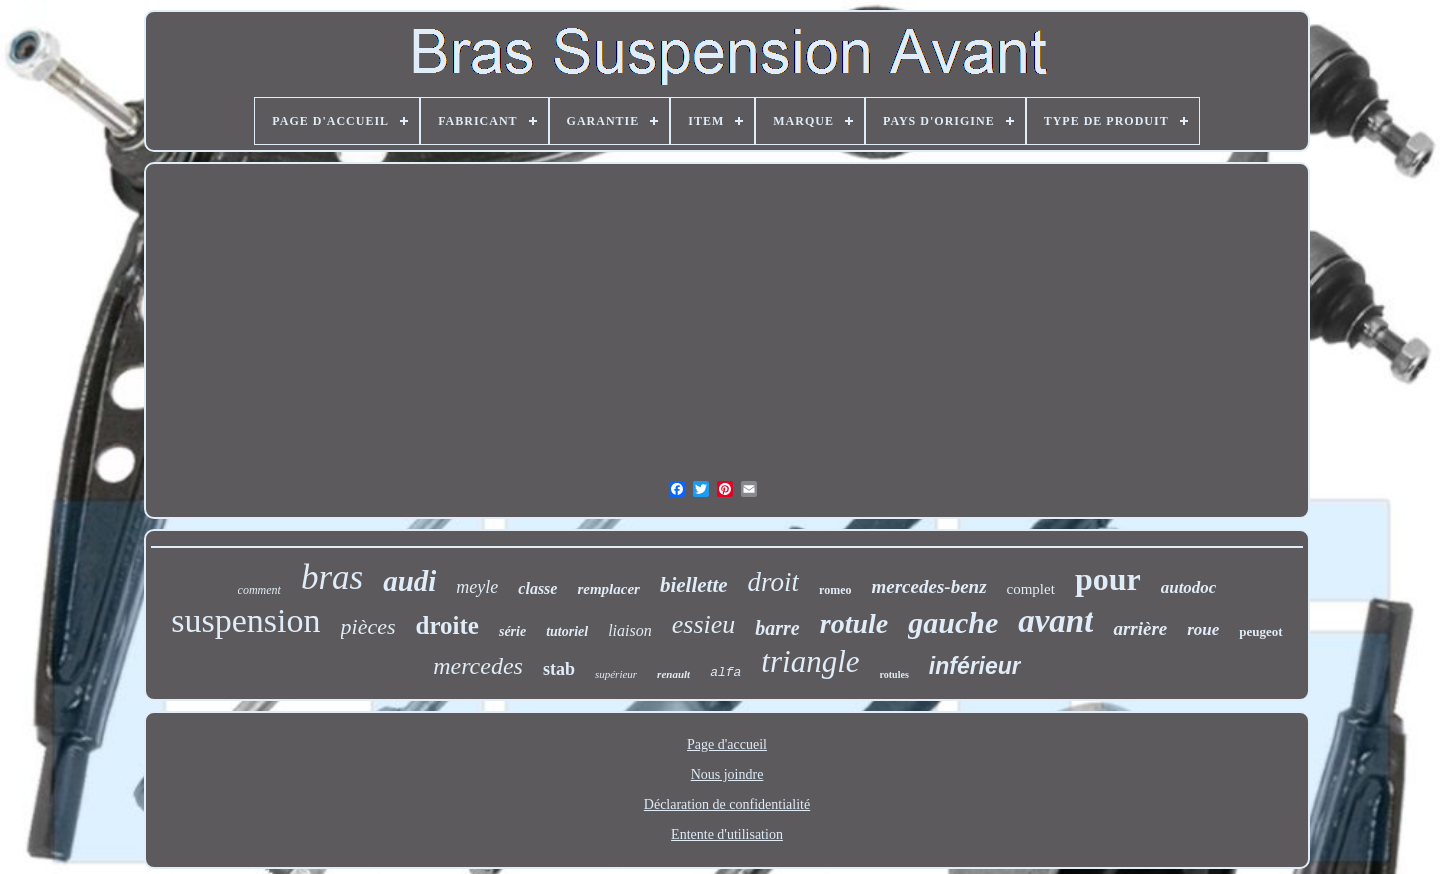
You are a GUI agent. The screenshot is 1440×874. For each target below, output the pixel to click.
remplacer (608, 589)
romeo (835, 590)
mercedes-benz (929, 586)
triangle (810, 661)
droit (774, 582)
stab (559, 669)
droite (447, 625)
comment (259, 590)
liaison (630, 630)
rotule (854, 623)
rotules (894, 674)
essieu (704, 624)
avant (1055, 621)
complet (1031, 589)
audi (409, 581)
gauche (953, 622)
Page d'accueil (727, 744)
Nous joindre (727, 774)
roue (1203, 629)
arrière (1140, 628)
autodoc (1189, 587)
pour (1108, 579)
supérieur (616, 674)
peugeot (1260, 631)
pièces (368, 626)
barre (777, 628)
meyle (477, 587)
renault (673, 674)
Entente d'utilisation (727, 834)
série (512, 631)
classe (537, 588)
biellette (694, 585)
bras (332, 577)
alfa (725, 672)
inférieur (975, 666)
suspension (245, 620)
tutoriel (567, 631)
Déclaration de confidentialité (727, 804)
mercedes (478, 666)
